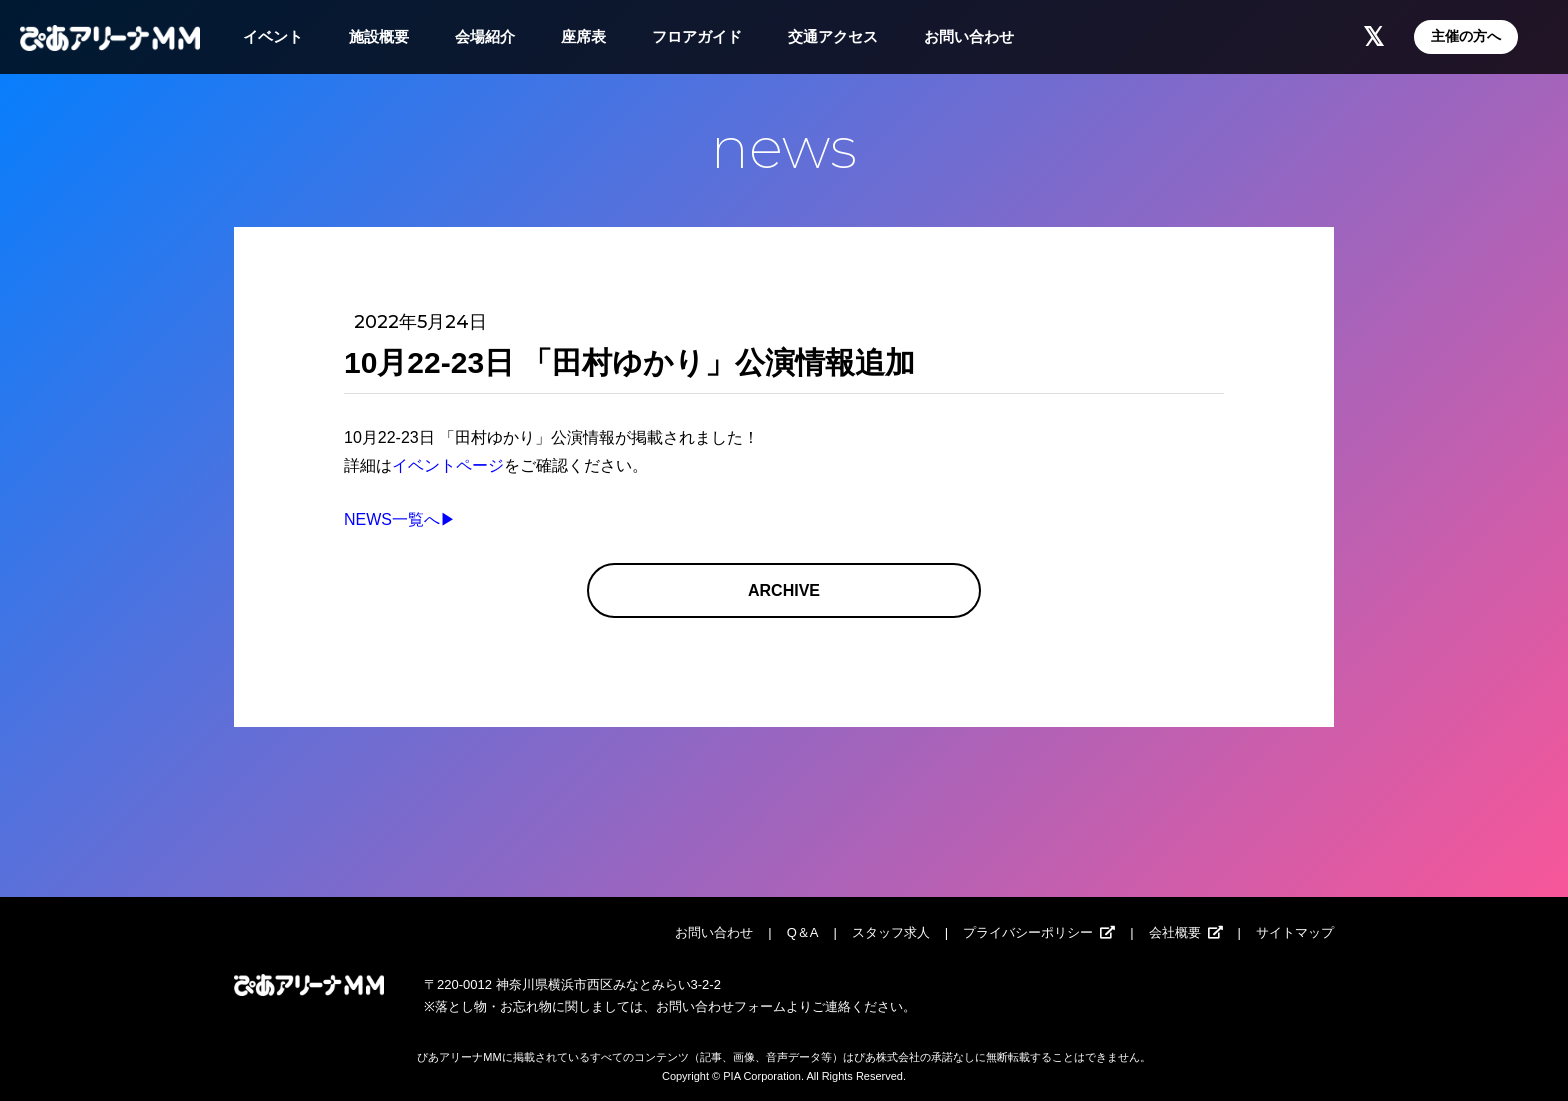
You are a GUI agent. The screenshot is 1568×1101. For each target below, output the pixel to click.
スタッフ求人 (891, 932)
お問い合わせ (969, 36)
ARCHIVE (784, 590)
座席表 (583, 36)
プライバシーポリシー (1028, 932)
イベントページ (448, 465)
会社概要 (1175, 932)
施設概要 (379, 36)
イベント (273, 36)
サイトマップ (1295, 932)
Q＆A (803, 932)
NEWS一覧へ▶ (400, 519)
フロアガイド (697, 36)
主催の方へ (1466, 36)
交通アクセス (833, 36)
